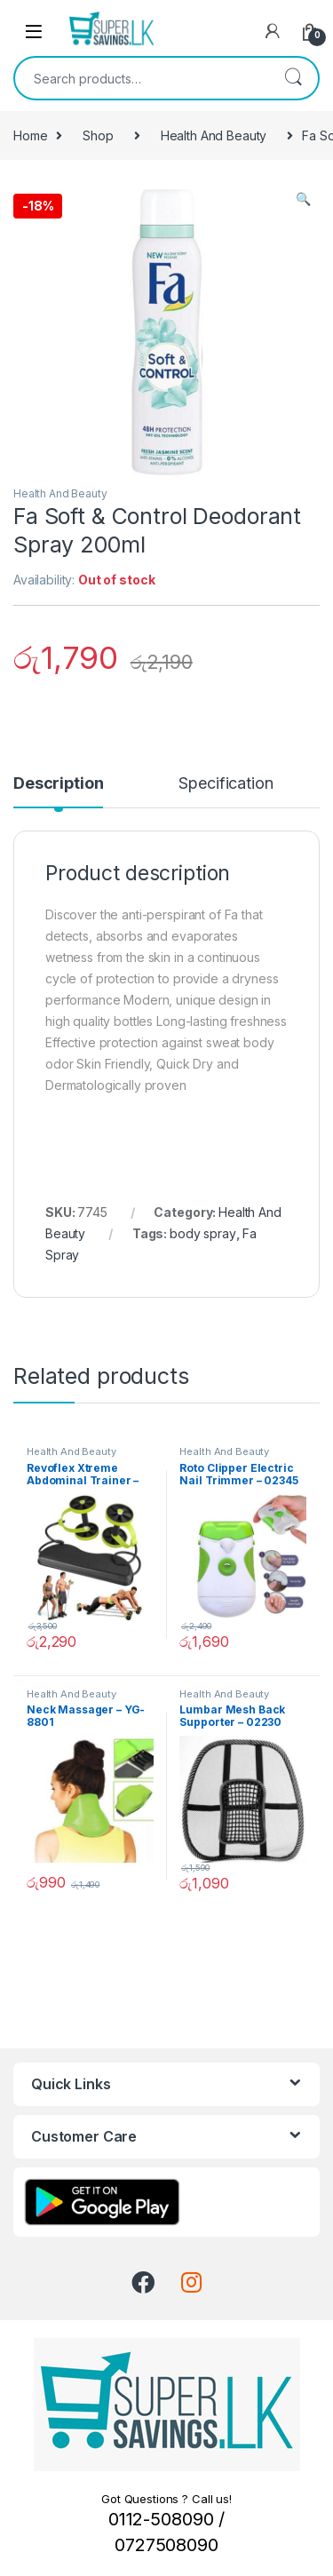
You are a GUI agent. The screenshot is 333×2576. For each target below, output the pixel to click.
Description (58, 783)
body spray (203, 1233)
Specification (225, 783)
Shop (98, 135)
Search (293, 78)
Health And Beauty (214, 135)
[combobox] (141, 78)
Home (30, 135)
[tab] (58, 791)
